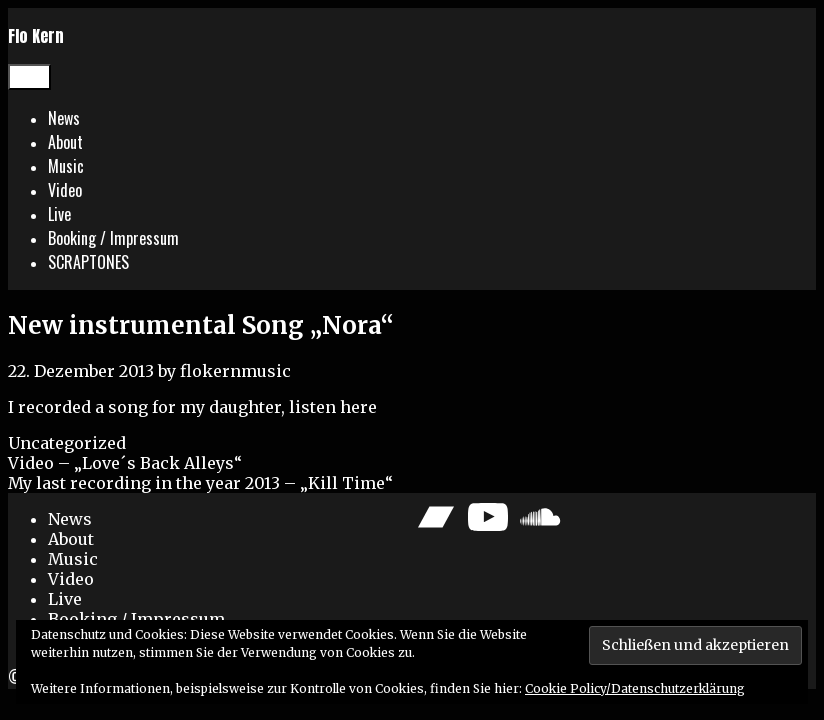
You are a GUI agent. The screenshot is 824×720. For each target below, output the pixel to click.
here (358, 407)
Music (66, 166)
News (64, 118)
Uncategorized (67, 443)
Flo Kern (36, 36)
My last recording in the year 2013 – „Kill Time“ (200, 483)
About (65, 142)
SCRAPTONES (88, 262)
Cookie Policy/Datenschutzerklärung (635, 688)
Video (65, 190)
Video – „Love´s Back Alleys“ (125, 463)
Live (59, 214)
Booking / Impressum (113, 238)
